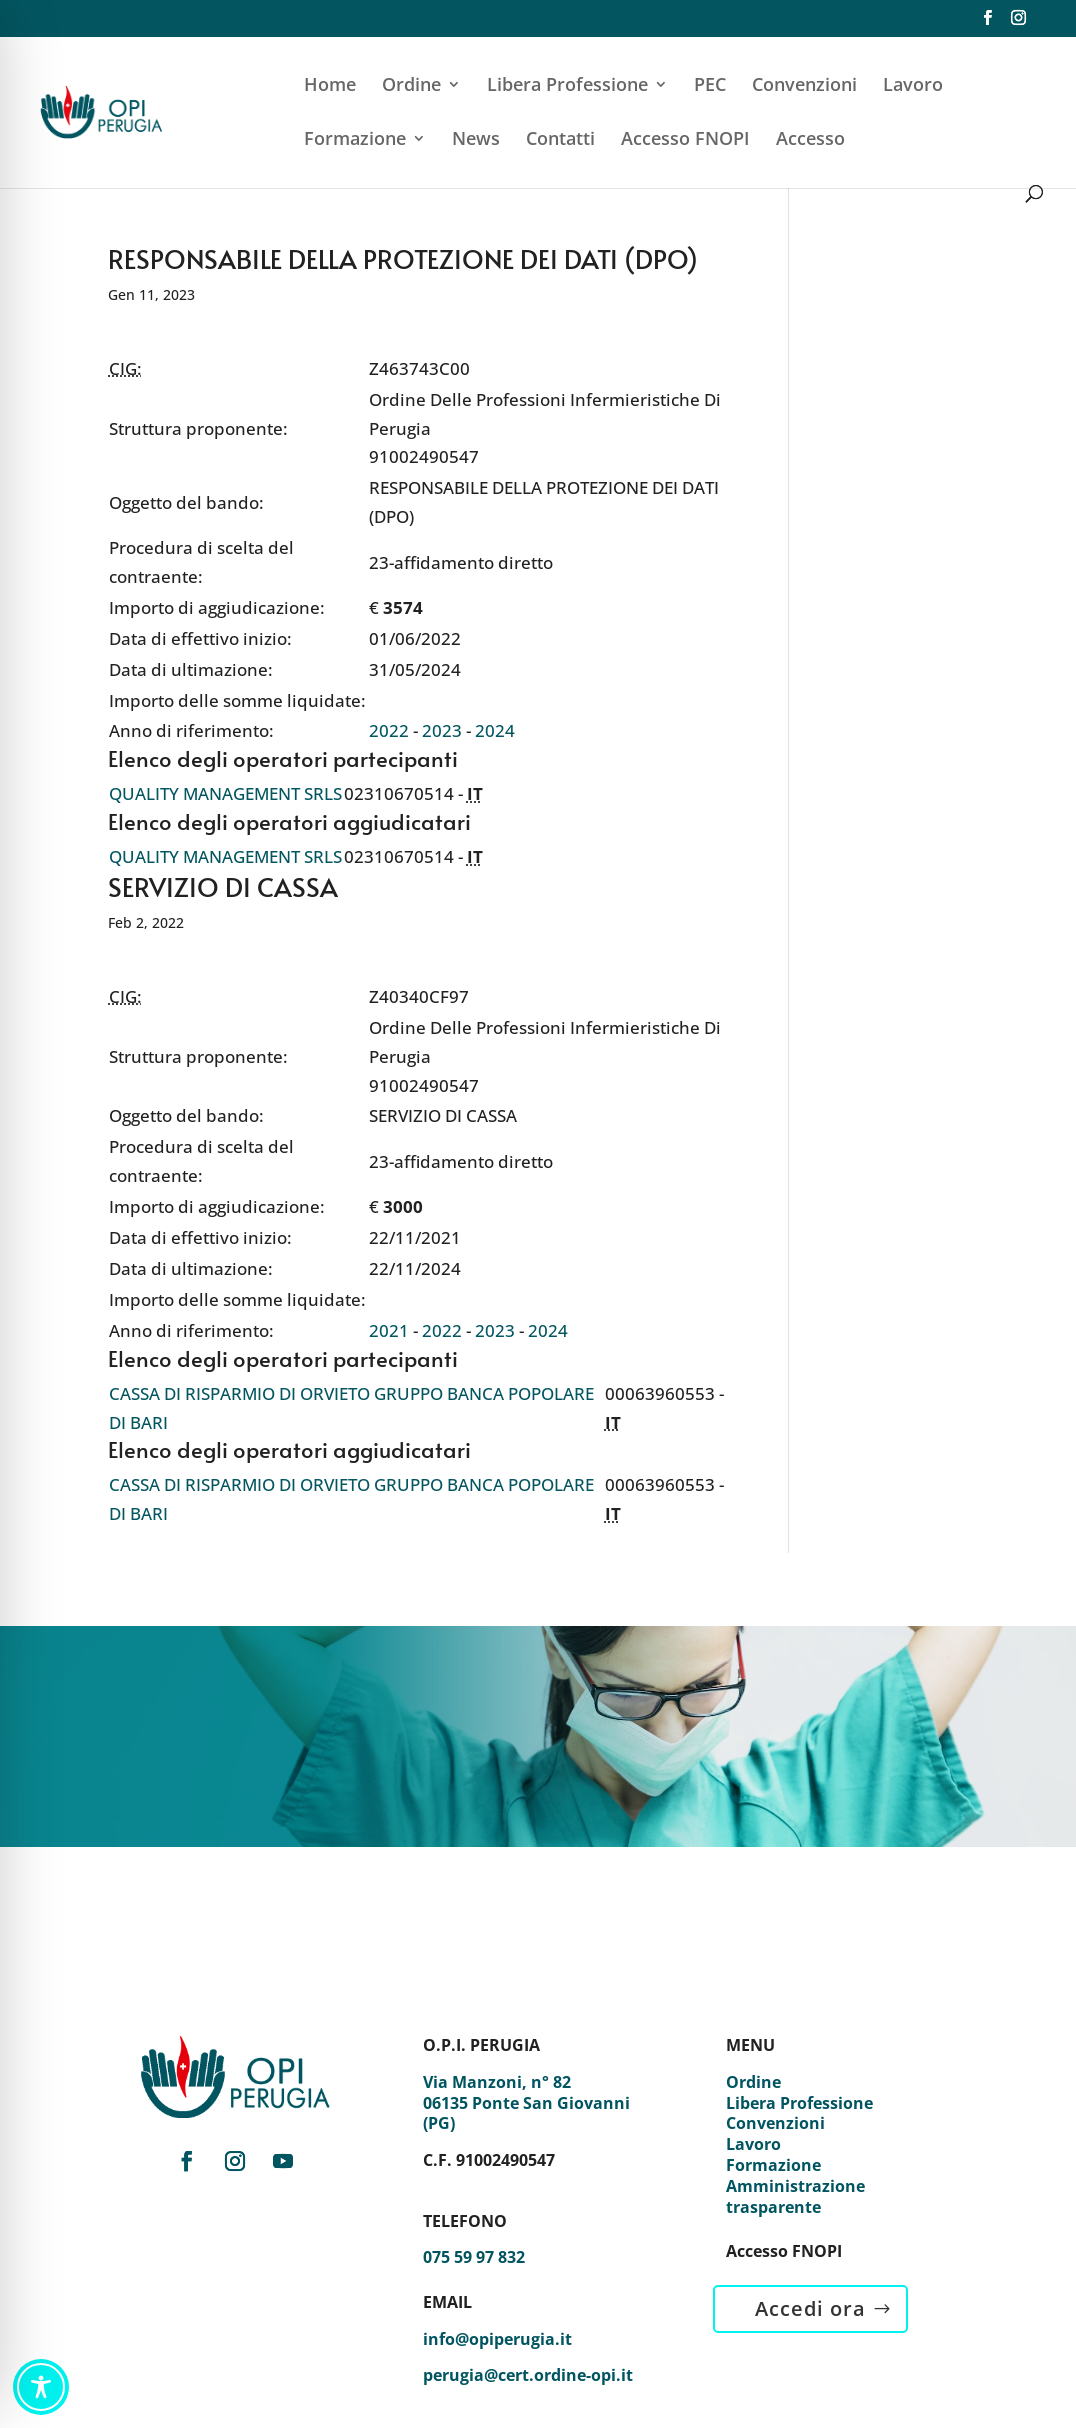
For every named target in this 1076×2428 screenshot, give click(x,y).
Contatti (560, 140)
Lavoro (913, 86)
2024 (495, 730)
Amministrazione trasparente (795, 2196)
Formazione (355, 140)
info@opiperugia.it (497, 2339)
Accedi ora (810, 2308)
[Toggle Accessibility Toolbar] (41, 2387)
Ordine (411, 86)
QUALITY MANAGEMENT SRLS (225, 793)
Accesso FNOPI (685, 140)
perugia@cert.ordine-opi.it (528, 2375)
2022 (389, 730)
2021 (389, 1330)
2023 (442, 730)
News (476, 140)
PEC (710, 86)
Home (330, 86)
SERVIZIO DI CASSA (223, 886)
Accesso (810, 140)
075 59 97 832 (474, 2257)
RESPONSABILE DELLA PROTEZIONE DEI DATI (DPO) (403, 258)
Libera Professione (567, 86)
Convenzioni (804, 86)
